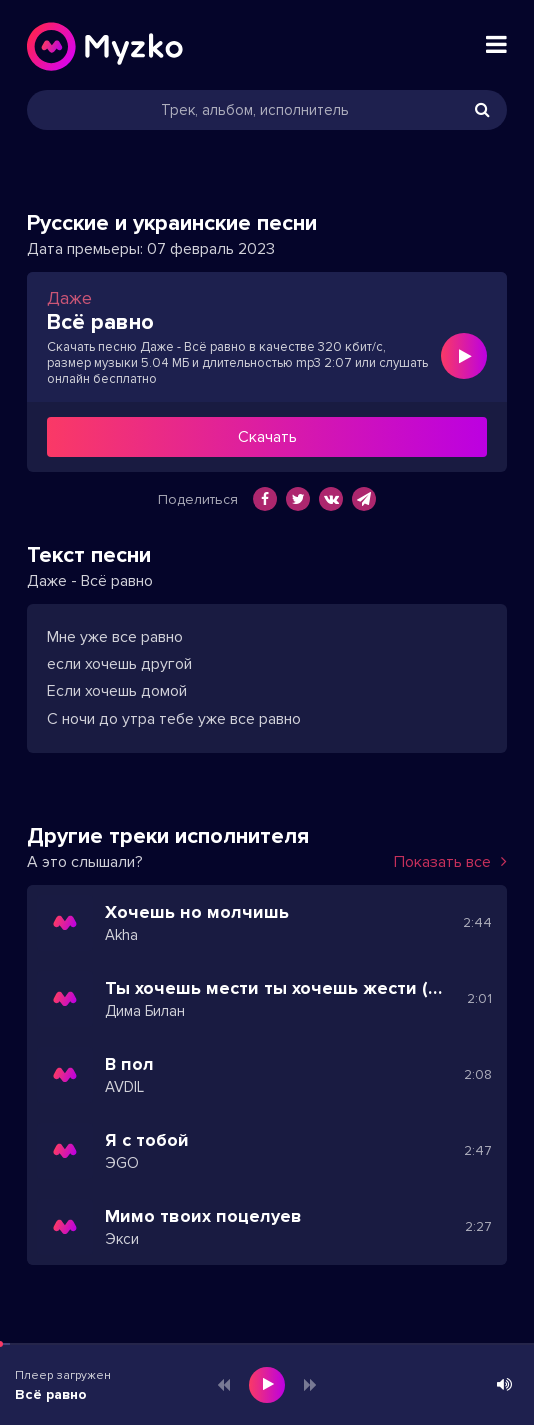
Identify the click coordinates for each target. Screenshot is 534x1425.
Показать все (450, 862)
